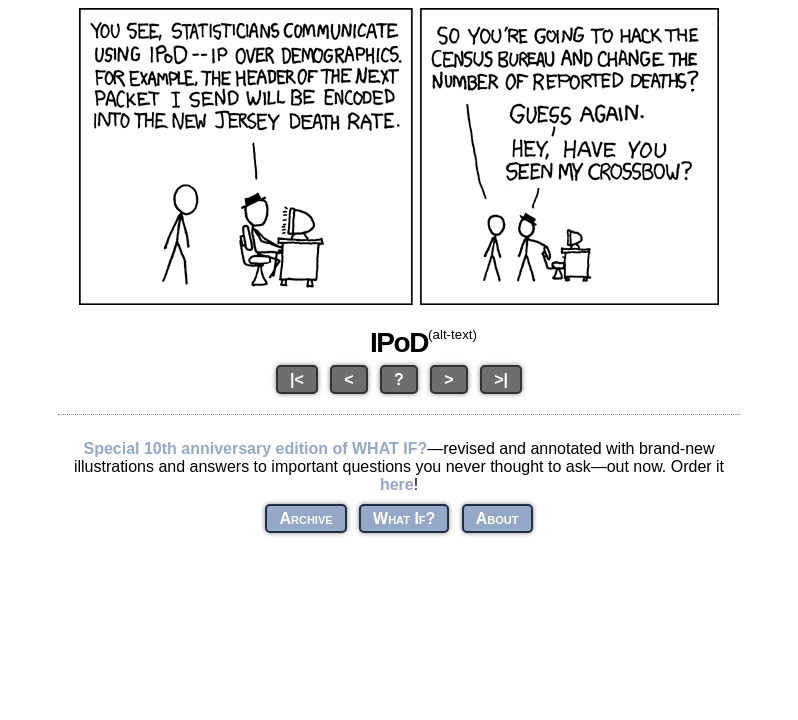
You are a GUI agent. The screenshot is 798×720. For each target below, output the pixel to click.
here (397, 484)
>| (501, 379)
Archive (305, 518)
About (497, 518)
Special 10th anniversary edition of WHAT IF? (255, 448)
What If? (404, 518)
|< (297, 379)
